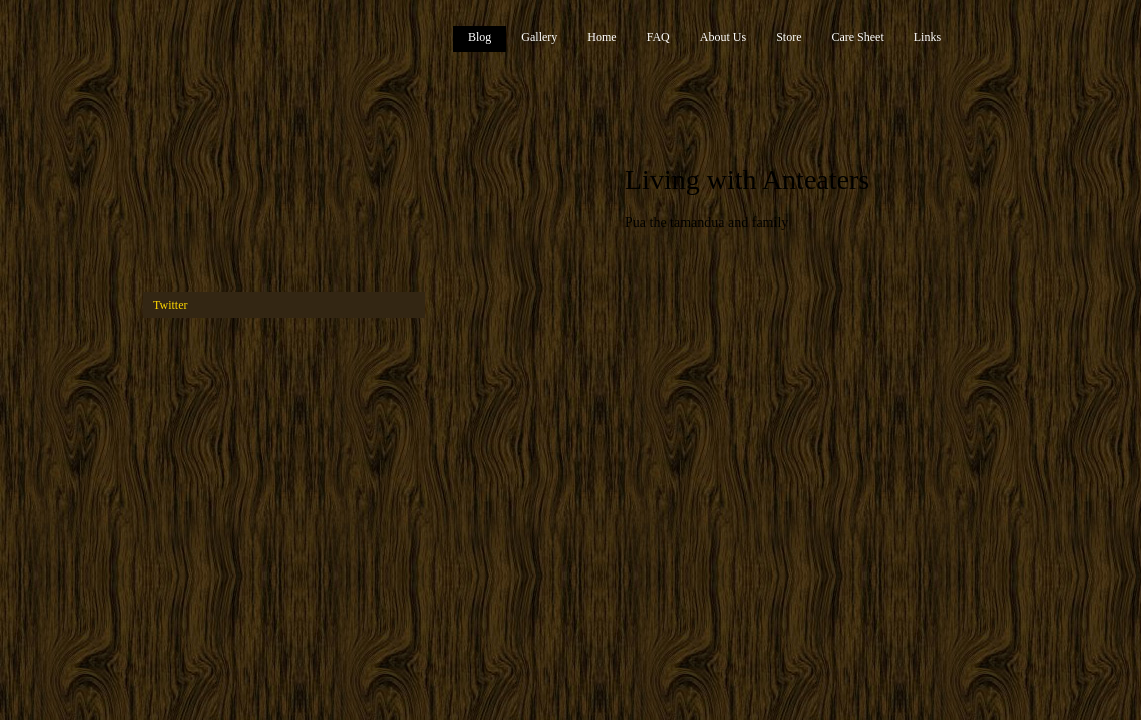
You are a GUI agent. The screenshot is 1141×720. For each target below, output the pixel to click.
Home (601, 37)
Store (788, 37)
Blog (479, 37)
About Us (723, 37)
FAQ (658, 37)
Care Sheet (857, 37)
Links (927, 37)
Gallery (539, 37)
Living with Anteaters (747, 179)
